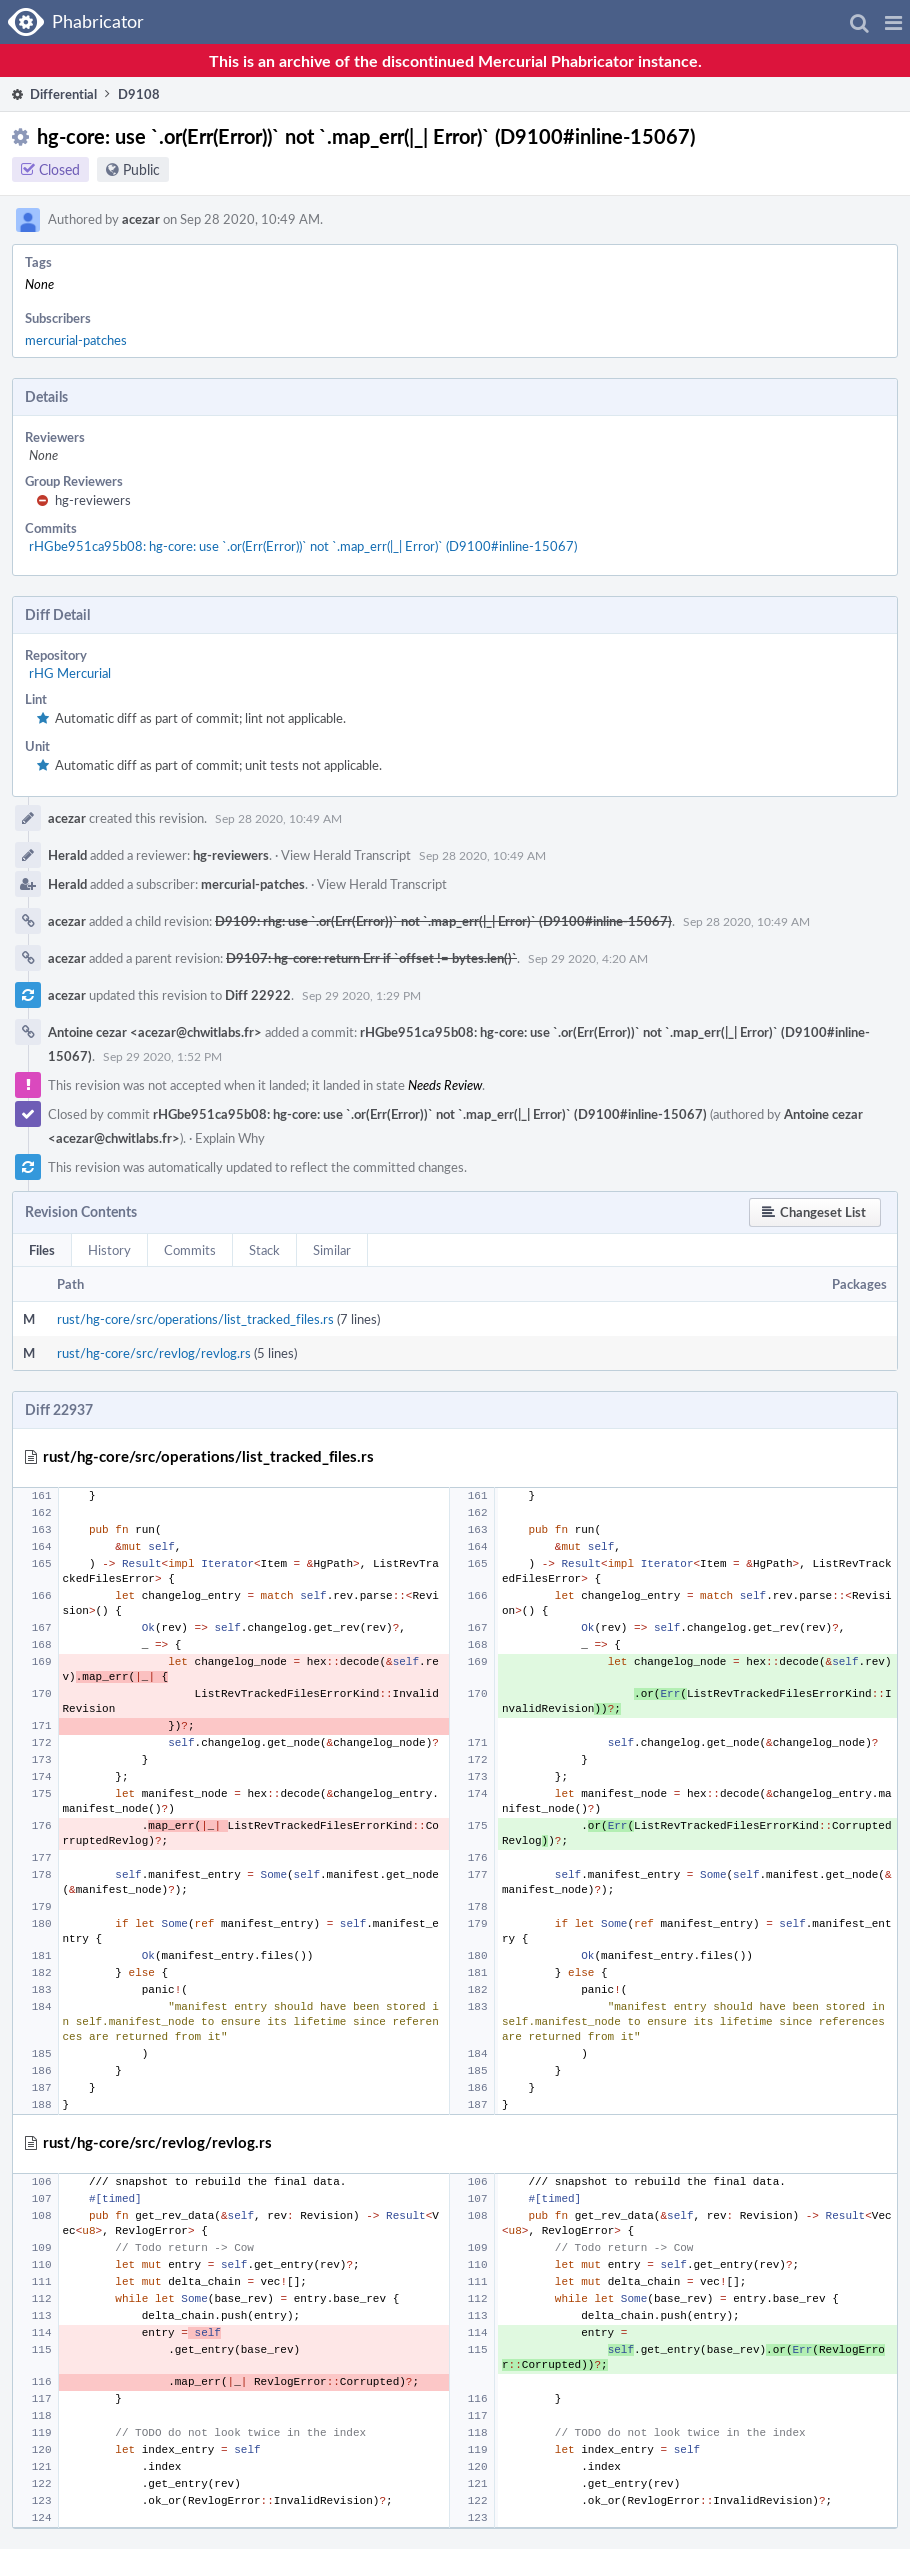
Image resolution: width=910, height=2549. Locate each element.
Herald (67, 855)
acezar (141, 219)
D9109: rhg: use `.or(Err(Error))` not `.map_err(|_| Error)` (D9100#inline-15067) (443, 921)
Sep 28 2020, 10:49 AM (278, 818)
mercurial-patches (76, 340)
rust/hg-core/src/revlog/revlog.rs (154, 1353)
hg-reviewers (93, 500)
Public (141, 169)
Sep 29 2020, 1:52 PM (162, 1056)
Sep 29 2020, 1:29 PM (361, 995)
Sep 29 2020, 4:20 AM (588, 958)
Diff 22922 (258, 995)
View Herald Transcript (346, 855)
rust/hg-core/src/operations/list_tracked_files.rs (195, 1319)
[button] (893, 22)
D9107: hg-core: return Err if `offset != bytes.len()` (371, 958)
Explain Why (230, 1138)
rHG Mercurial (70, 673)
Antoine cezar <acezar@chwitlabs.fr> (155, 1032)
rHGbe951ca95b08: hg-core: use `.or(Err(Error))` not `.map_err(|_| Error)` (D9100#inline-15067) (303, 546)
